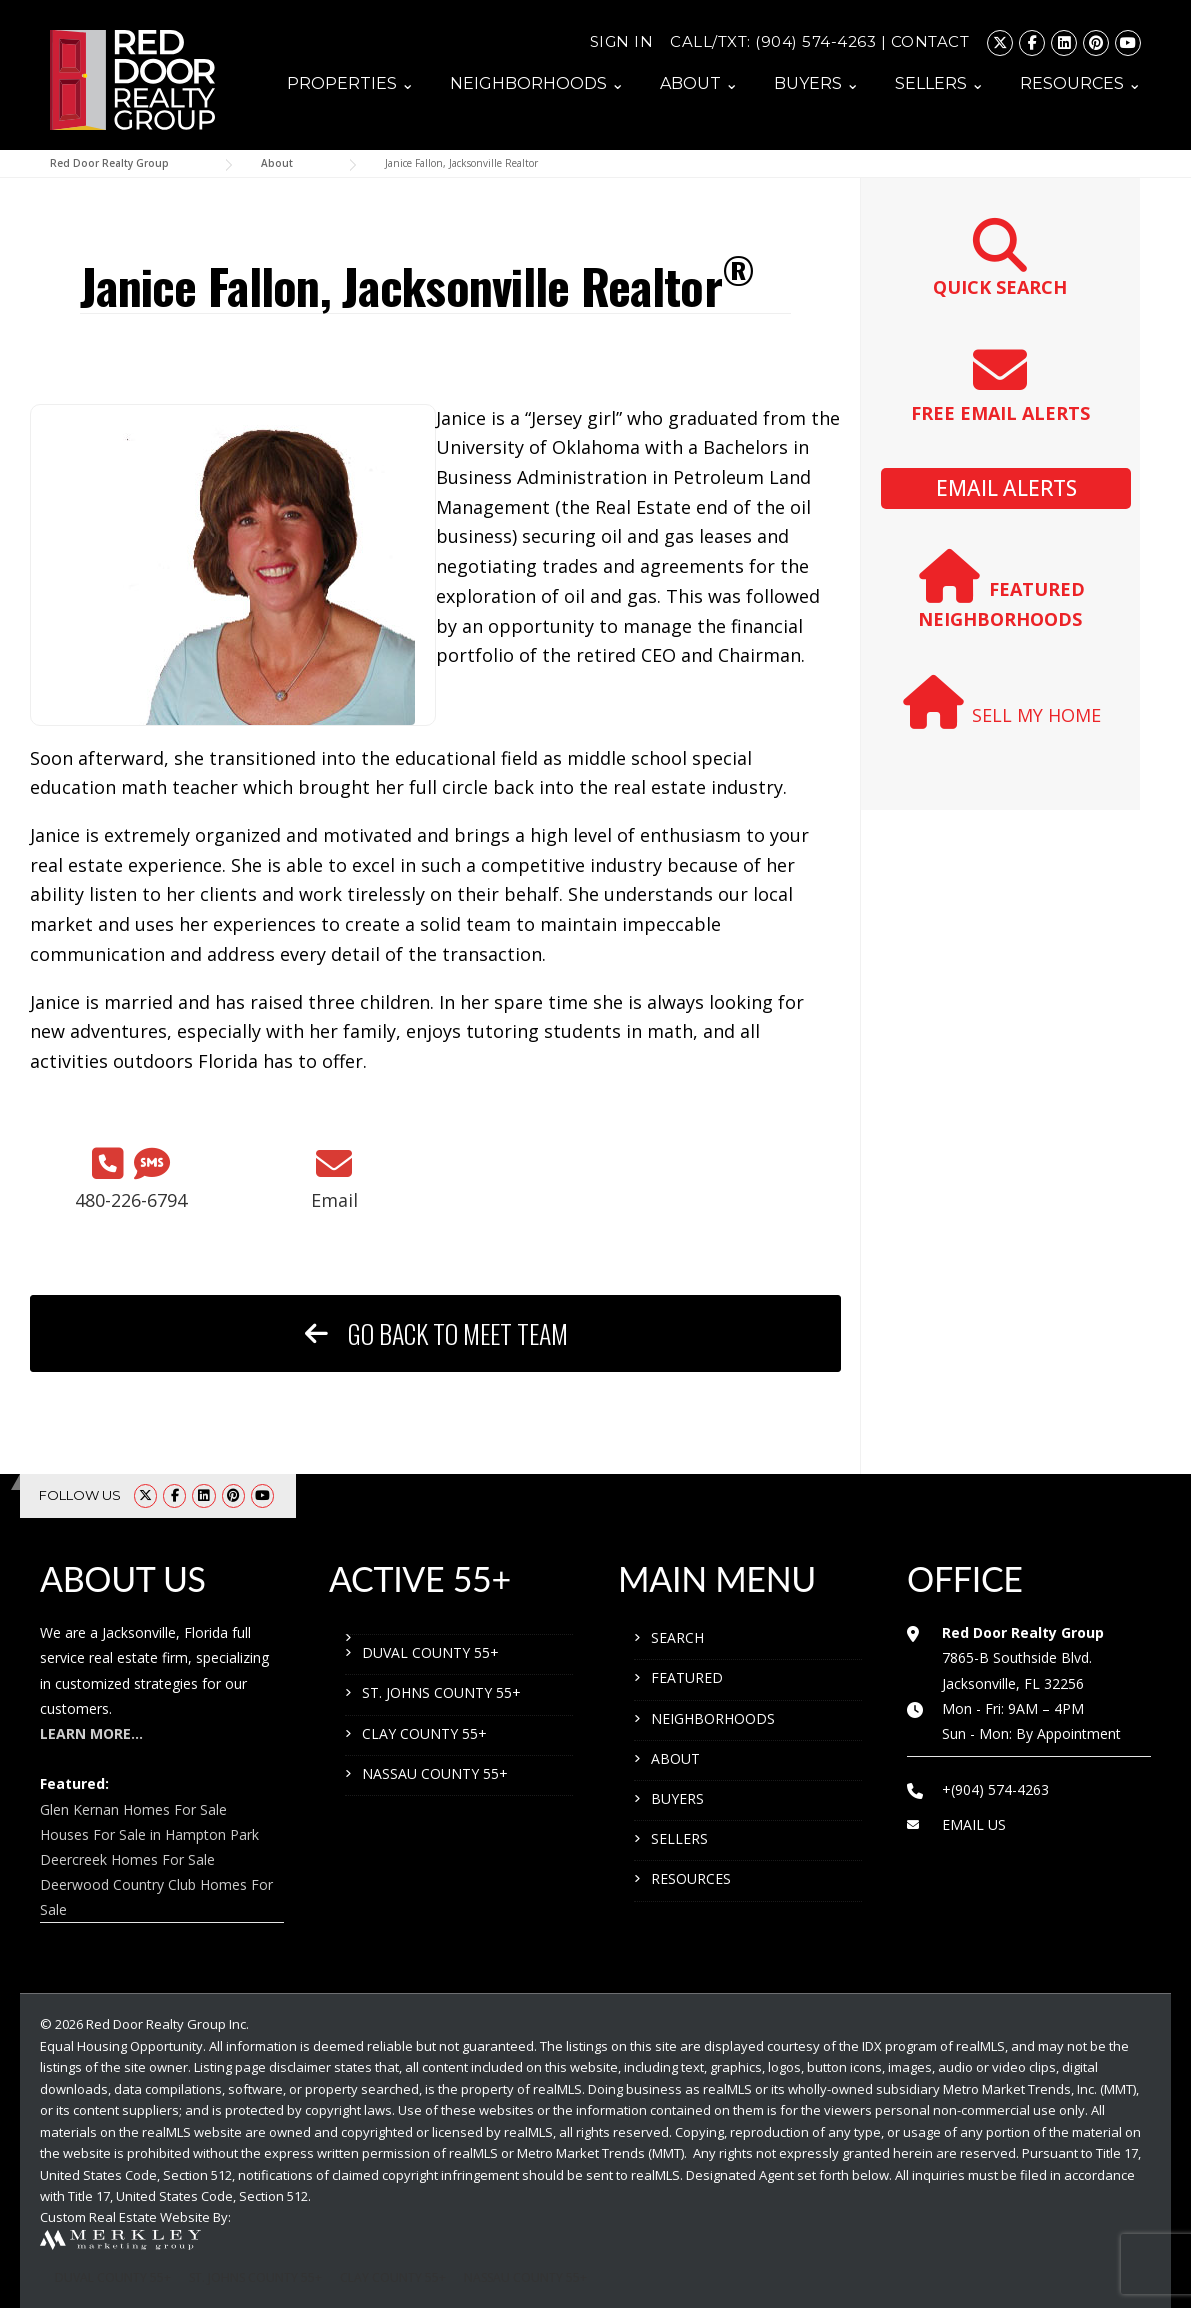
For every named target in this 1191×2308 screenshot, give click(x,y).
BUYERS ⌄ (816, 83)
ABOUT (675, 1758)
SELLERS (679, 1838)
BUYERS (677, 1798)
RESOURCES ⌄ (1080, 83)
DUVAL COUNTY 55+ (430, 1652)
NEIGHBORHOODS (713, 1718)
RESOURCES (691, 1878)
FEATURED (687, 1677)
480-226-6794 (131, 1200)
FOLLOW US (80, 1495)
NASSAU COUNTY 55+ (435, 1773)
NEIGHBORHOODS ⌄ (537, 83)
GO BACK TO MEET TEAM (436, 1333)
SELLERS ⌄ (939, 83)
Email (334, 1200)
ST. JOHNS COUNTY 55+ (441, 1692)
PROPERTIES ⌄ (350, 83)
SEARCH (677, 1637)
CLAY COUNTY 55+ (424, 1733)
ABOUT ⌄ (699, 83)
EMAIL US (974, 1824)
